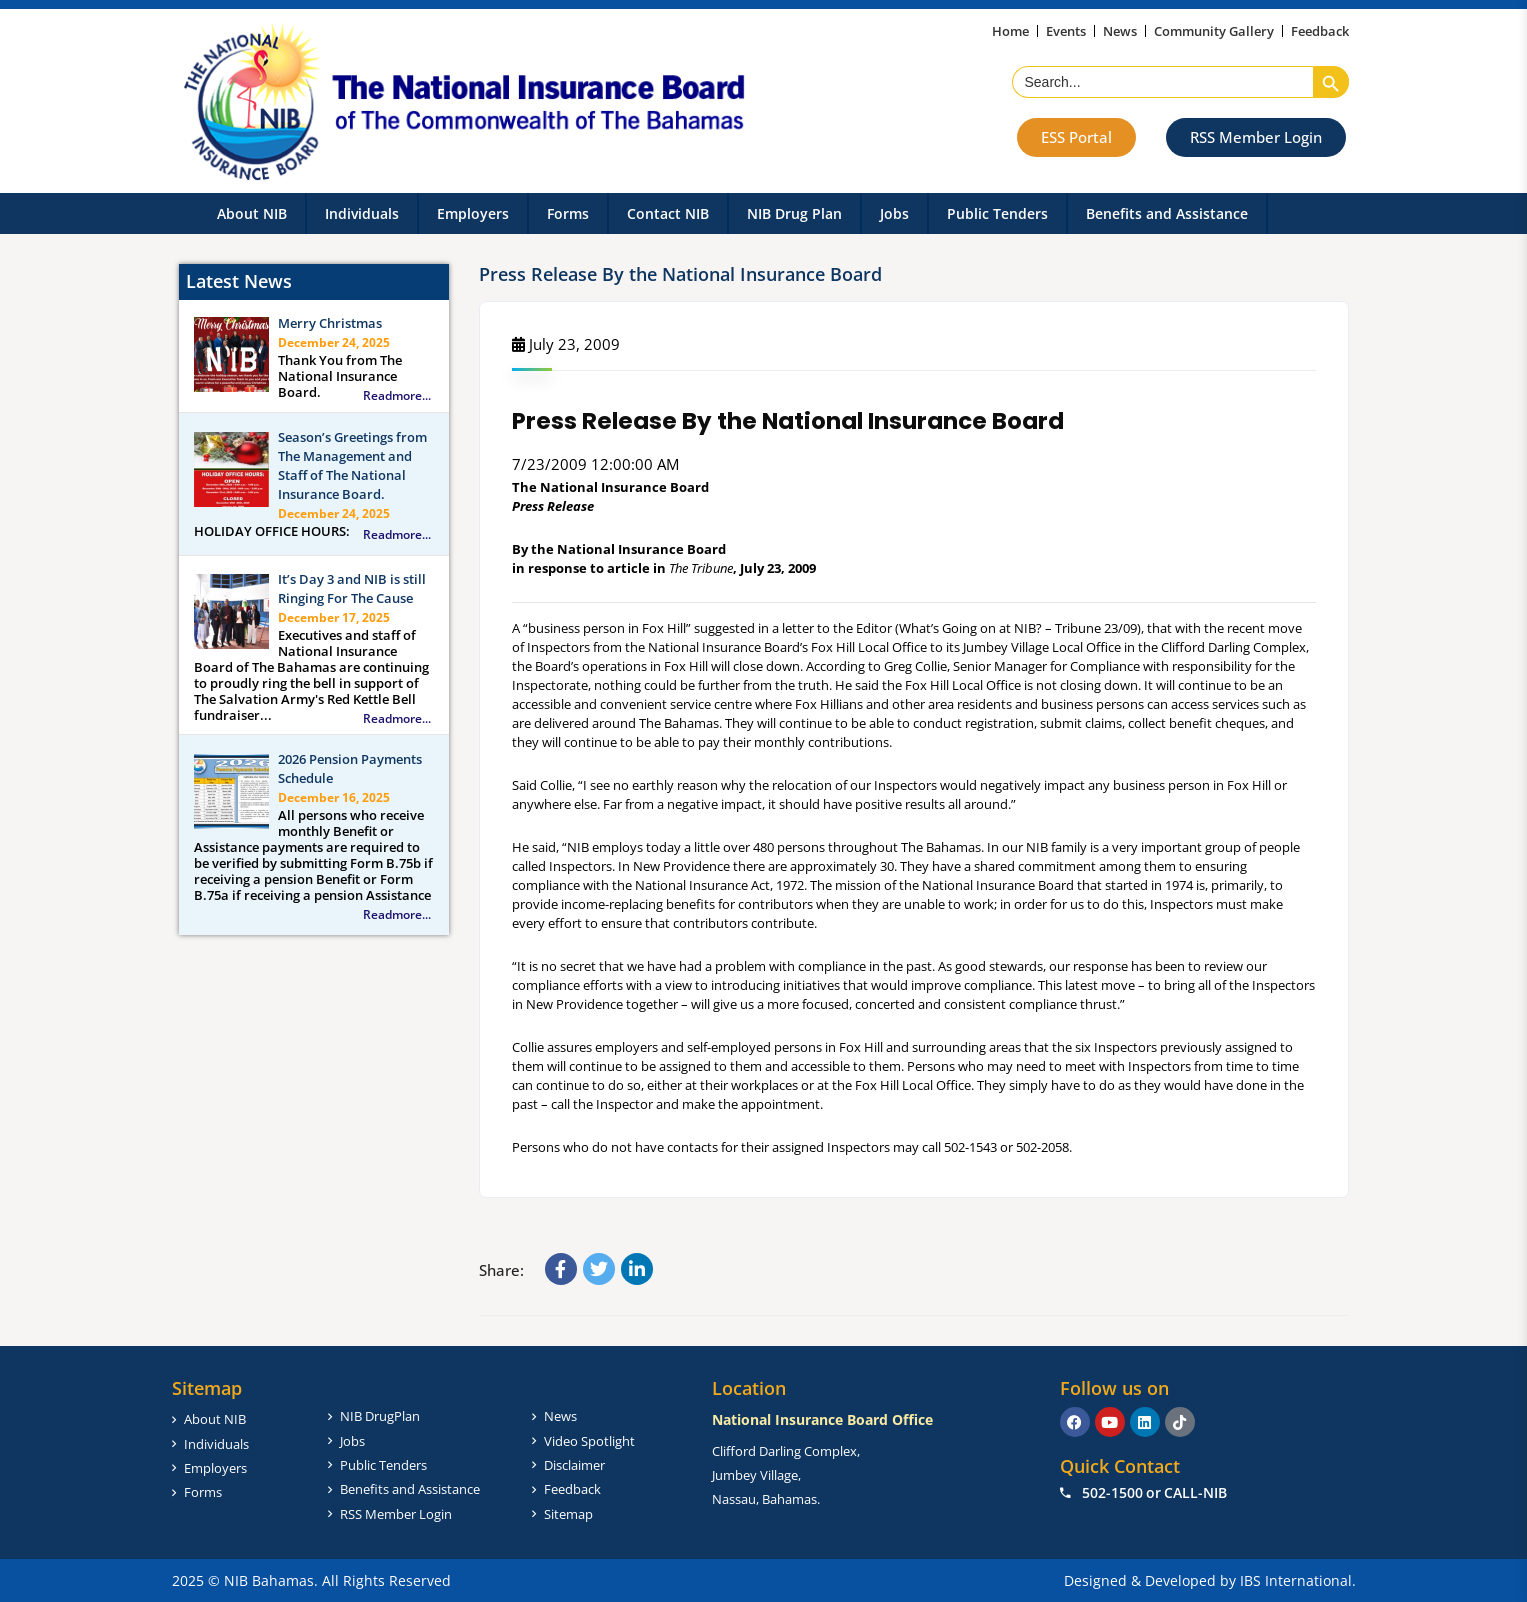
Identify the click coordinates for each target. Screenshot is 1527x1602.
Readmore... (397, 396)
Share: (501, 1270)
